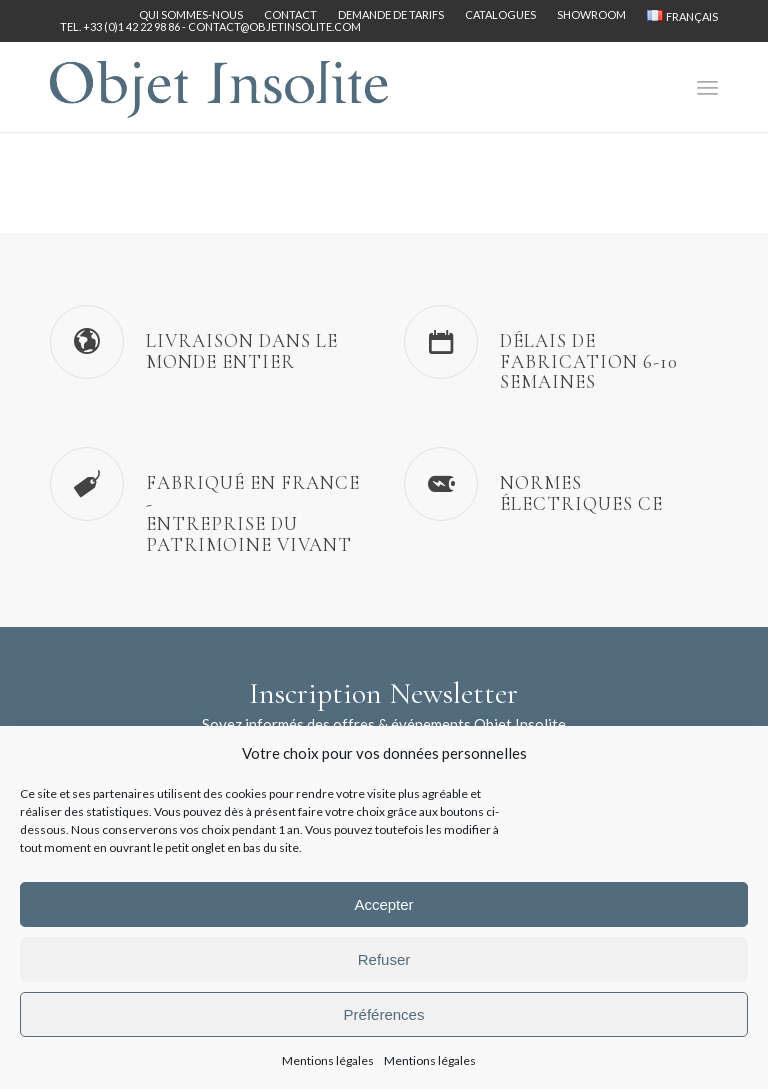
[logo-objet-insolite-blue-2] (219, 87)
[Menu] (707, 87)
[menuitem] (191, 15)
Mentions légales (328, 1060)
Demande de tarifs (391, 14)
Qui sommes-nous (191, 14)
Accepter (383, 904)
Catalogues (500, 14)
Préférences (384, 1014)
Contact (290, 14)
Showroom (591, 14)
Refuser (384, 959)
